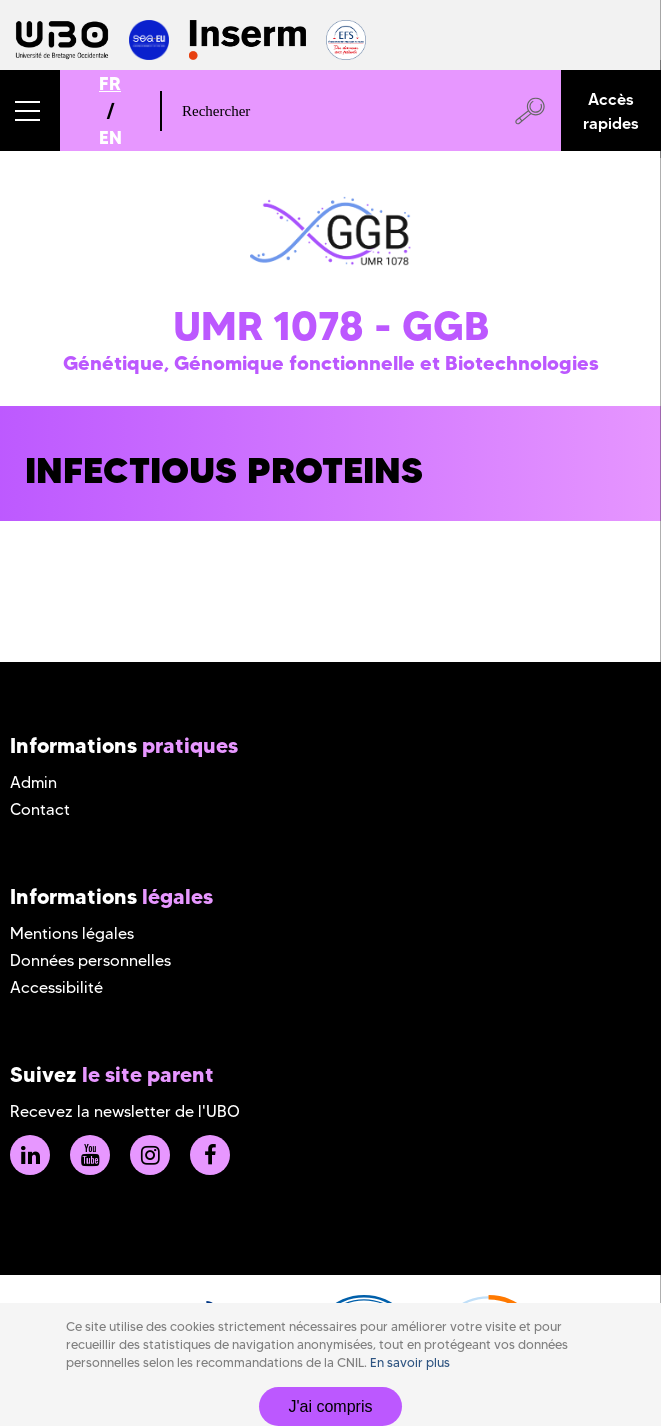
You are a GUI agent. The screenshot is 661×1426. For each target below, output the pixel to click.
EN (110, 137)
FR (110, 83)
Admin (33, 782)
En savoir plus (410, 1362)
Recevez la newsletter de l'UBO (125, 1111)
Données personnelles (90, 960)
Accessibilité (56, 987)
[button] (30, 110)
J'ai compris (331, 1406)
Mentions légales (72, 933)
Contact (40, 809)
